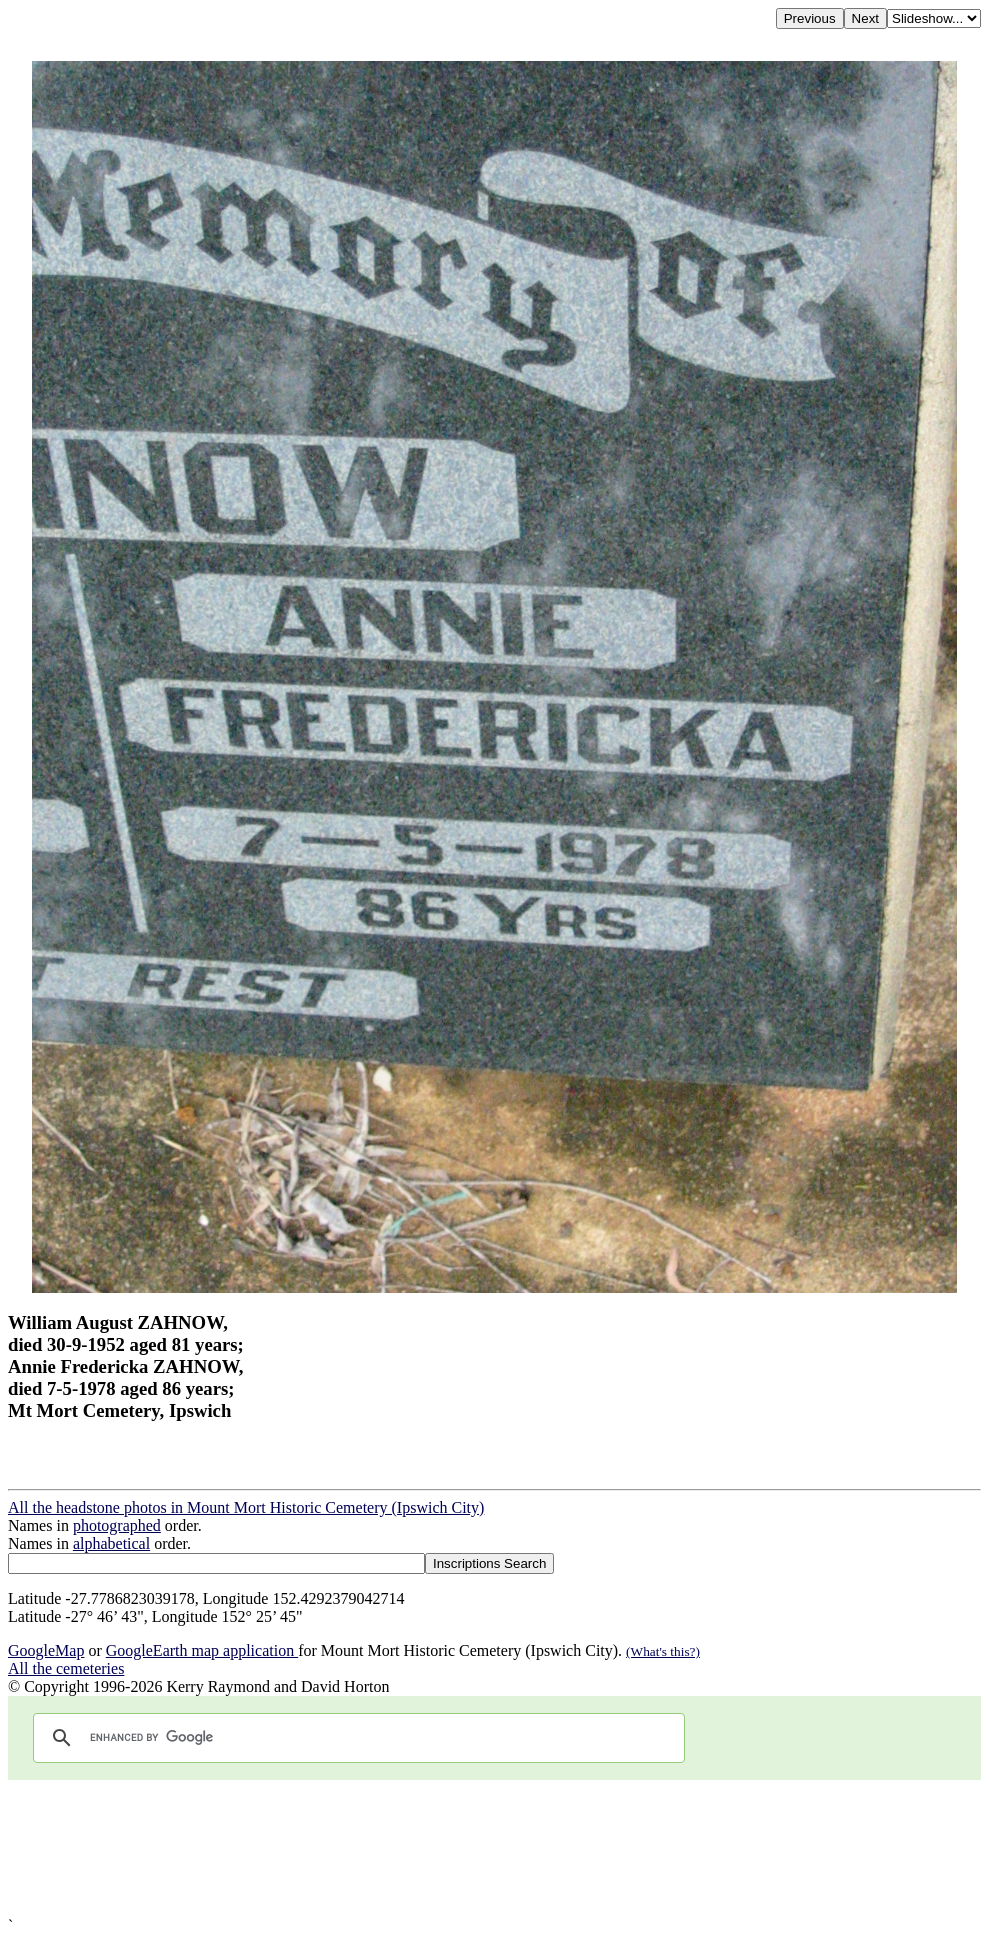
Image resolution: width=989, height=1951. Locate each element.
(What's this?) (663, 1651)
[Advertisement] (494, 1848)
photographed (117, 1525)
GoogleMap (46, 1650)
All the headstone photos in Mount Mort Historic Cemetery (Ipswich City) (246, 1507)
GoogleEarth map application (202, 1650)
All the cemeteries (66, 1668)
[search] (356, 1738)
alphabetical (111, 1543)
